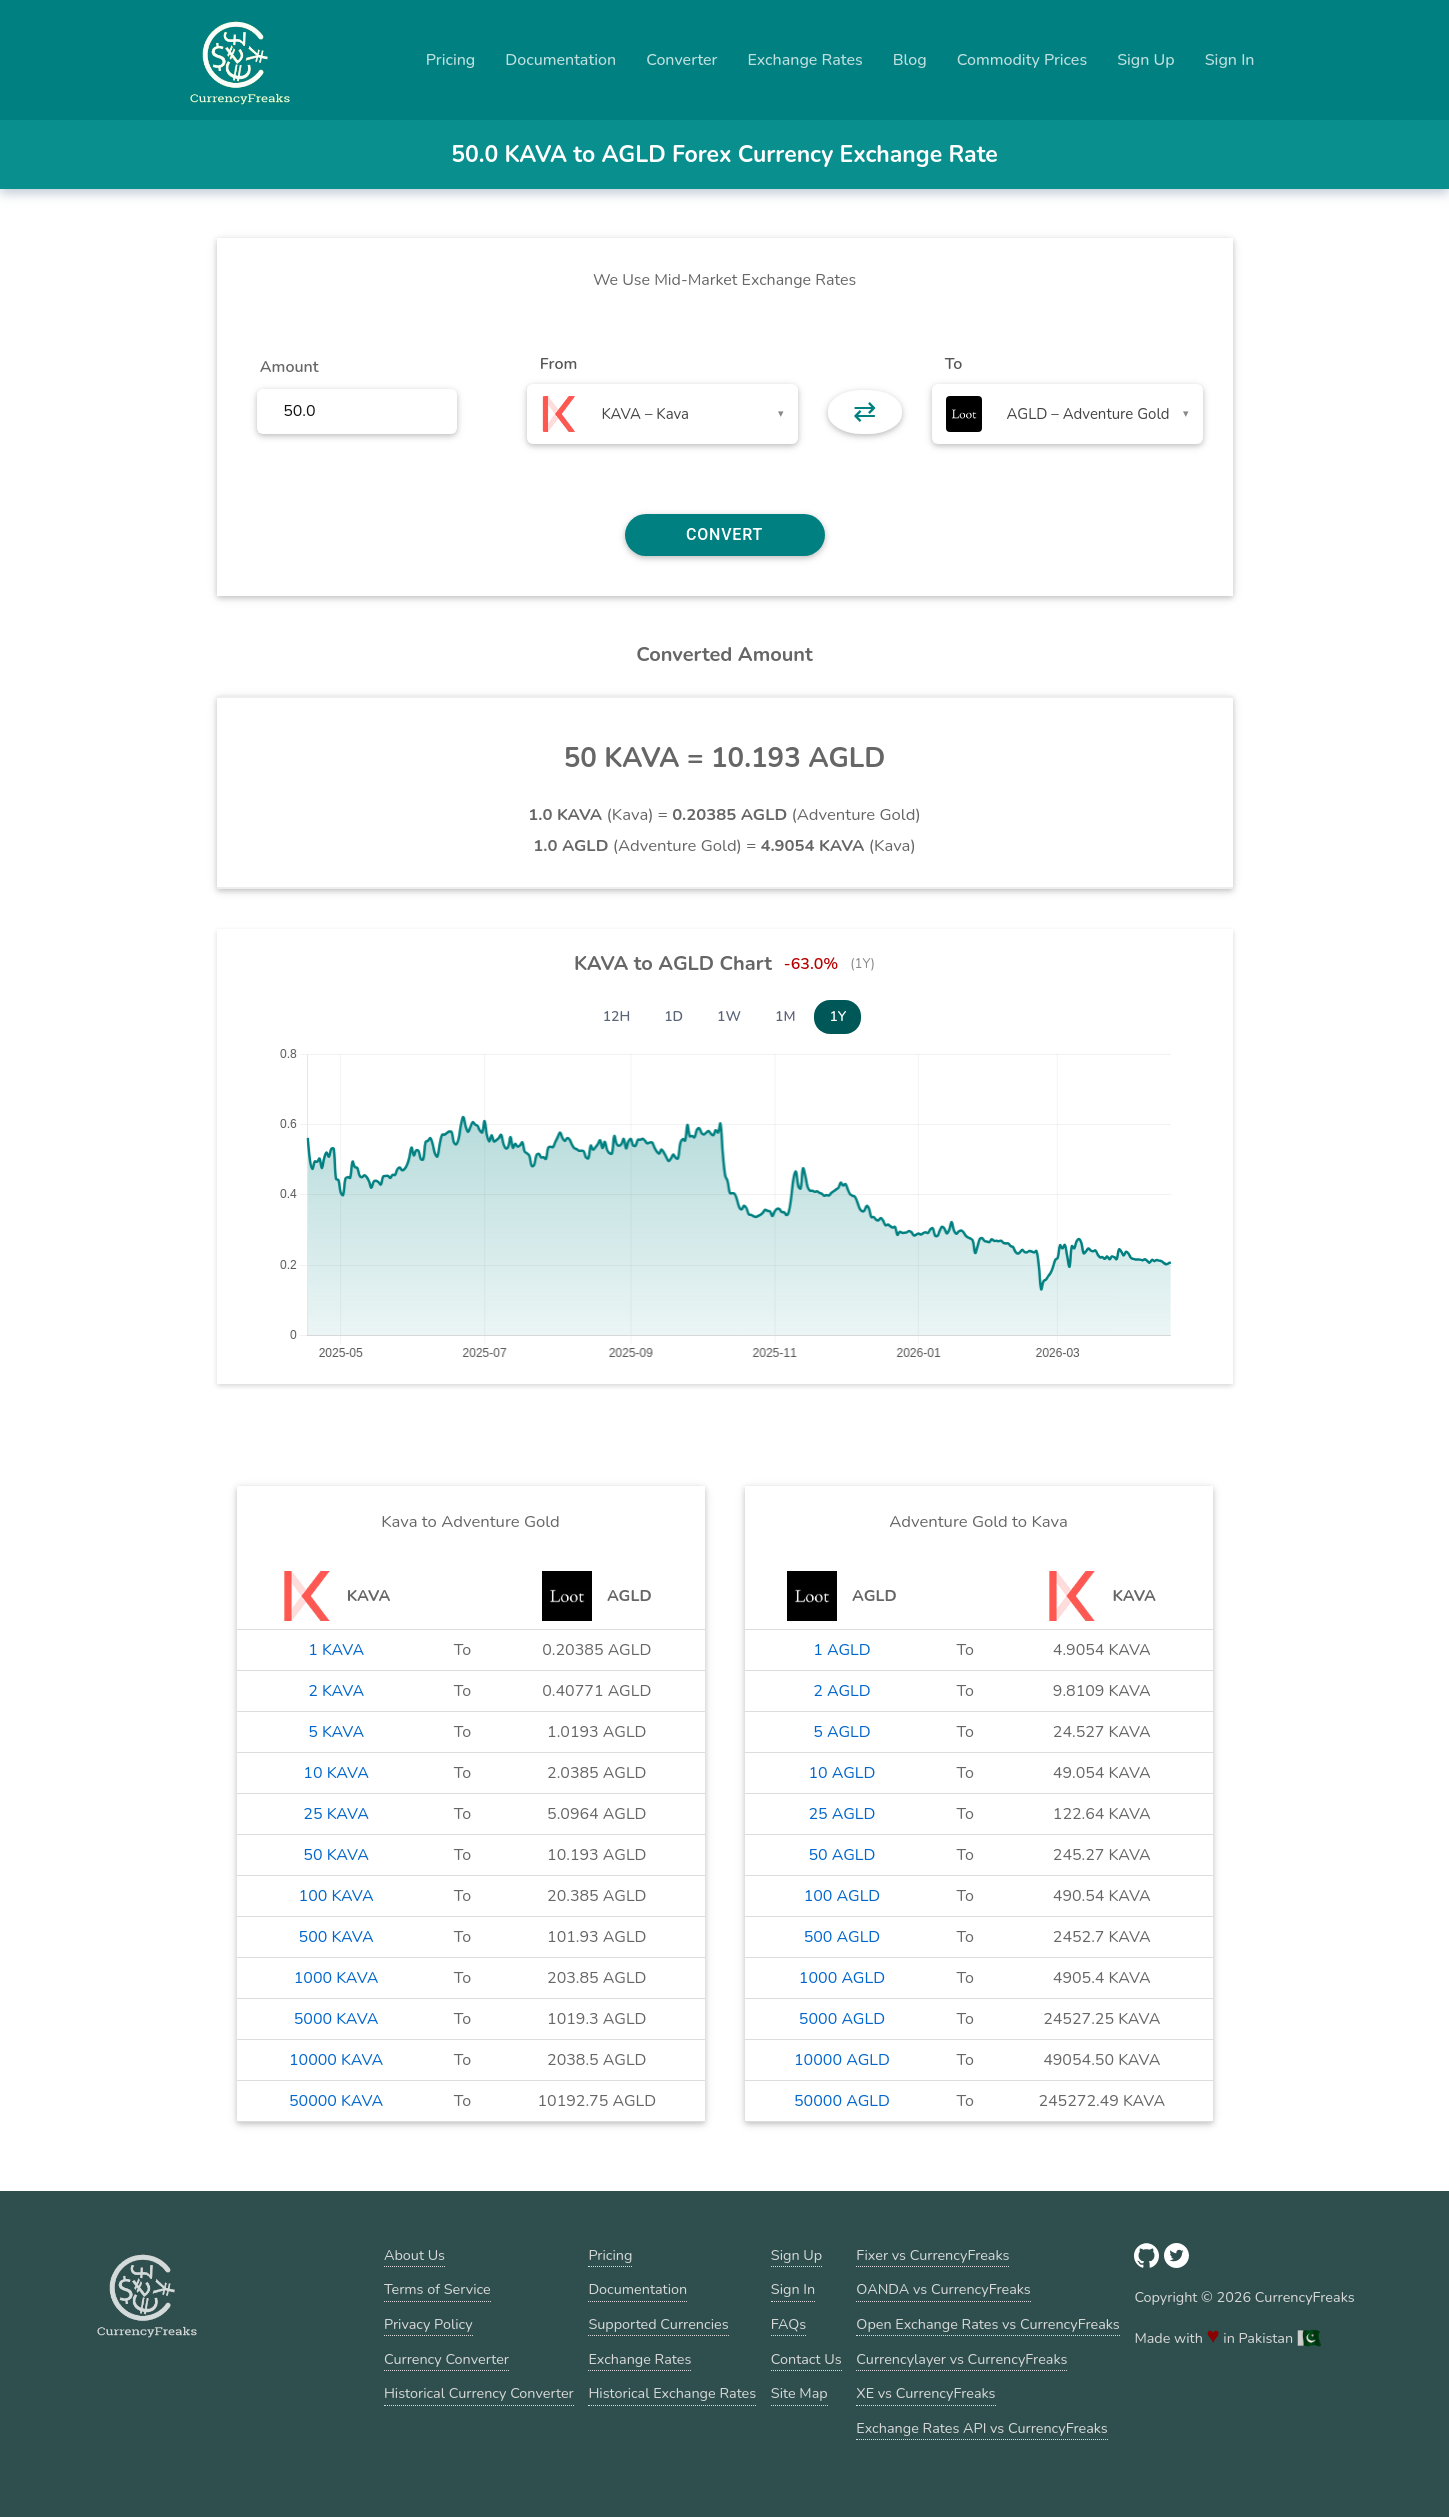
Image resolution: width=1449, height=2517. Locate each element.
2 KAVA (336, 1691)
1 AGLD (841, 1650)
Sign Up (1146, 60)
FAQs (788, 2324)
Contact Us (806, 2359)
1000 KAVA (336, 1978)
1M (785, 1016)
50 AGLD (841, 1855)
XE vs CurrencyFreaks (925, 2393)
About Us (414, 2255)
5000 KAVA (336, 2019)
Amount (289, 367)
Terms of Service (437, 2289)
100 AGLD (842, 1896)
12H (617, 1016)
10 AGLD (841, 1773)
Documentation (560, 60)
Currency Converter (446, 2359)
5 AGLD (841, 1732)
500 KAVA (336, 1937)
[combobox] (662, 414)
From (558, 364)
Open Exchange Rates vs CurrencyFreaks (987, 2324)
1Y (837, 1016)
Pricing (451, 60)
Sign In (1230, 60)
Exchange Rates (804, 60)
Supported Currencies (658, 2324)
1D (673, 1016)
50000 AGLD (842, 2101)
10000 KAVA (336, 2060)
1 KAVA (336, 1650)
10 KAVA (336, 1773)
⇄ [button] (864, 412)
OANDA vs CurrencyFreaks (943, 2289)
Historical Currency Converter (479, 2393)
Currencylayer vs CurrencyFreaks (961, 2359)
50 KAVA (336, 1855)
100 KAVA (336, 1896)
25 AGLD (841, 1814)
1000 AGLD (842, 1978)
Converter (681, 60)
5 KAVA (336, 1732)
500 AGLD (842, 1937)
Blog (910, 60)
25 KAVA (336, 1814)
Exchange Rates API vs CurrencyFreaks (981, 2428)
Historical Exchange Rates (672, 2393)
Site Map (799, 2393)
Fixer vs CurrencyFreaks (932, 2255)
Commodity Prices (1022, 60)
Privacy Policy (428, 2324)
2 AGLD (841, 1691)
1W (729, 1016)
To (954, 364)
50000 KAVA (336, 2101)
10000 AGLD (842, 2060)
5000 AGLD (842, 2019)
